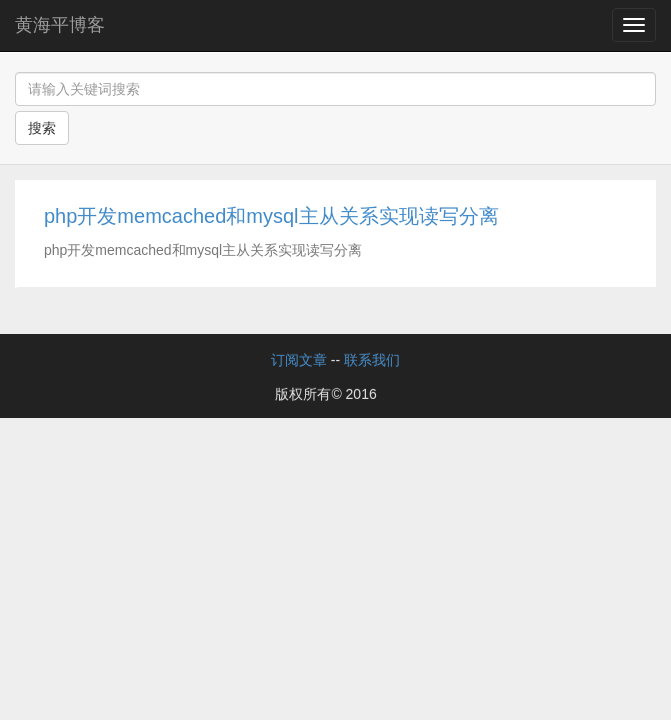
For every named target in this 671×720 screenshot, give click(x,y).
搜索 (42, 128)
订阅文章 (299, 360)
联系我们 (372, 360)
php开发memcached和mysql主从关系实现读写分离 (271, 216)
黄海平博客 (60, 25)
